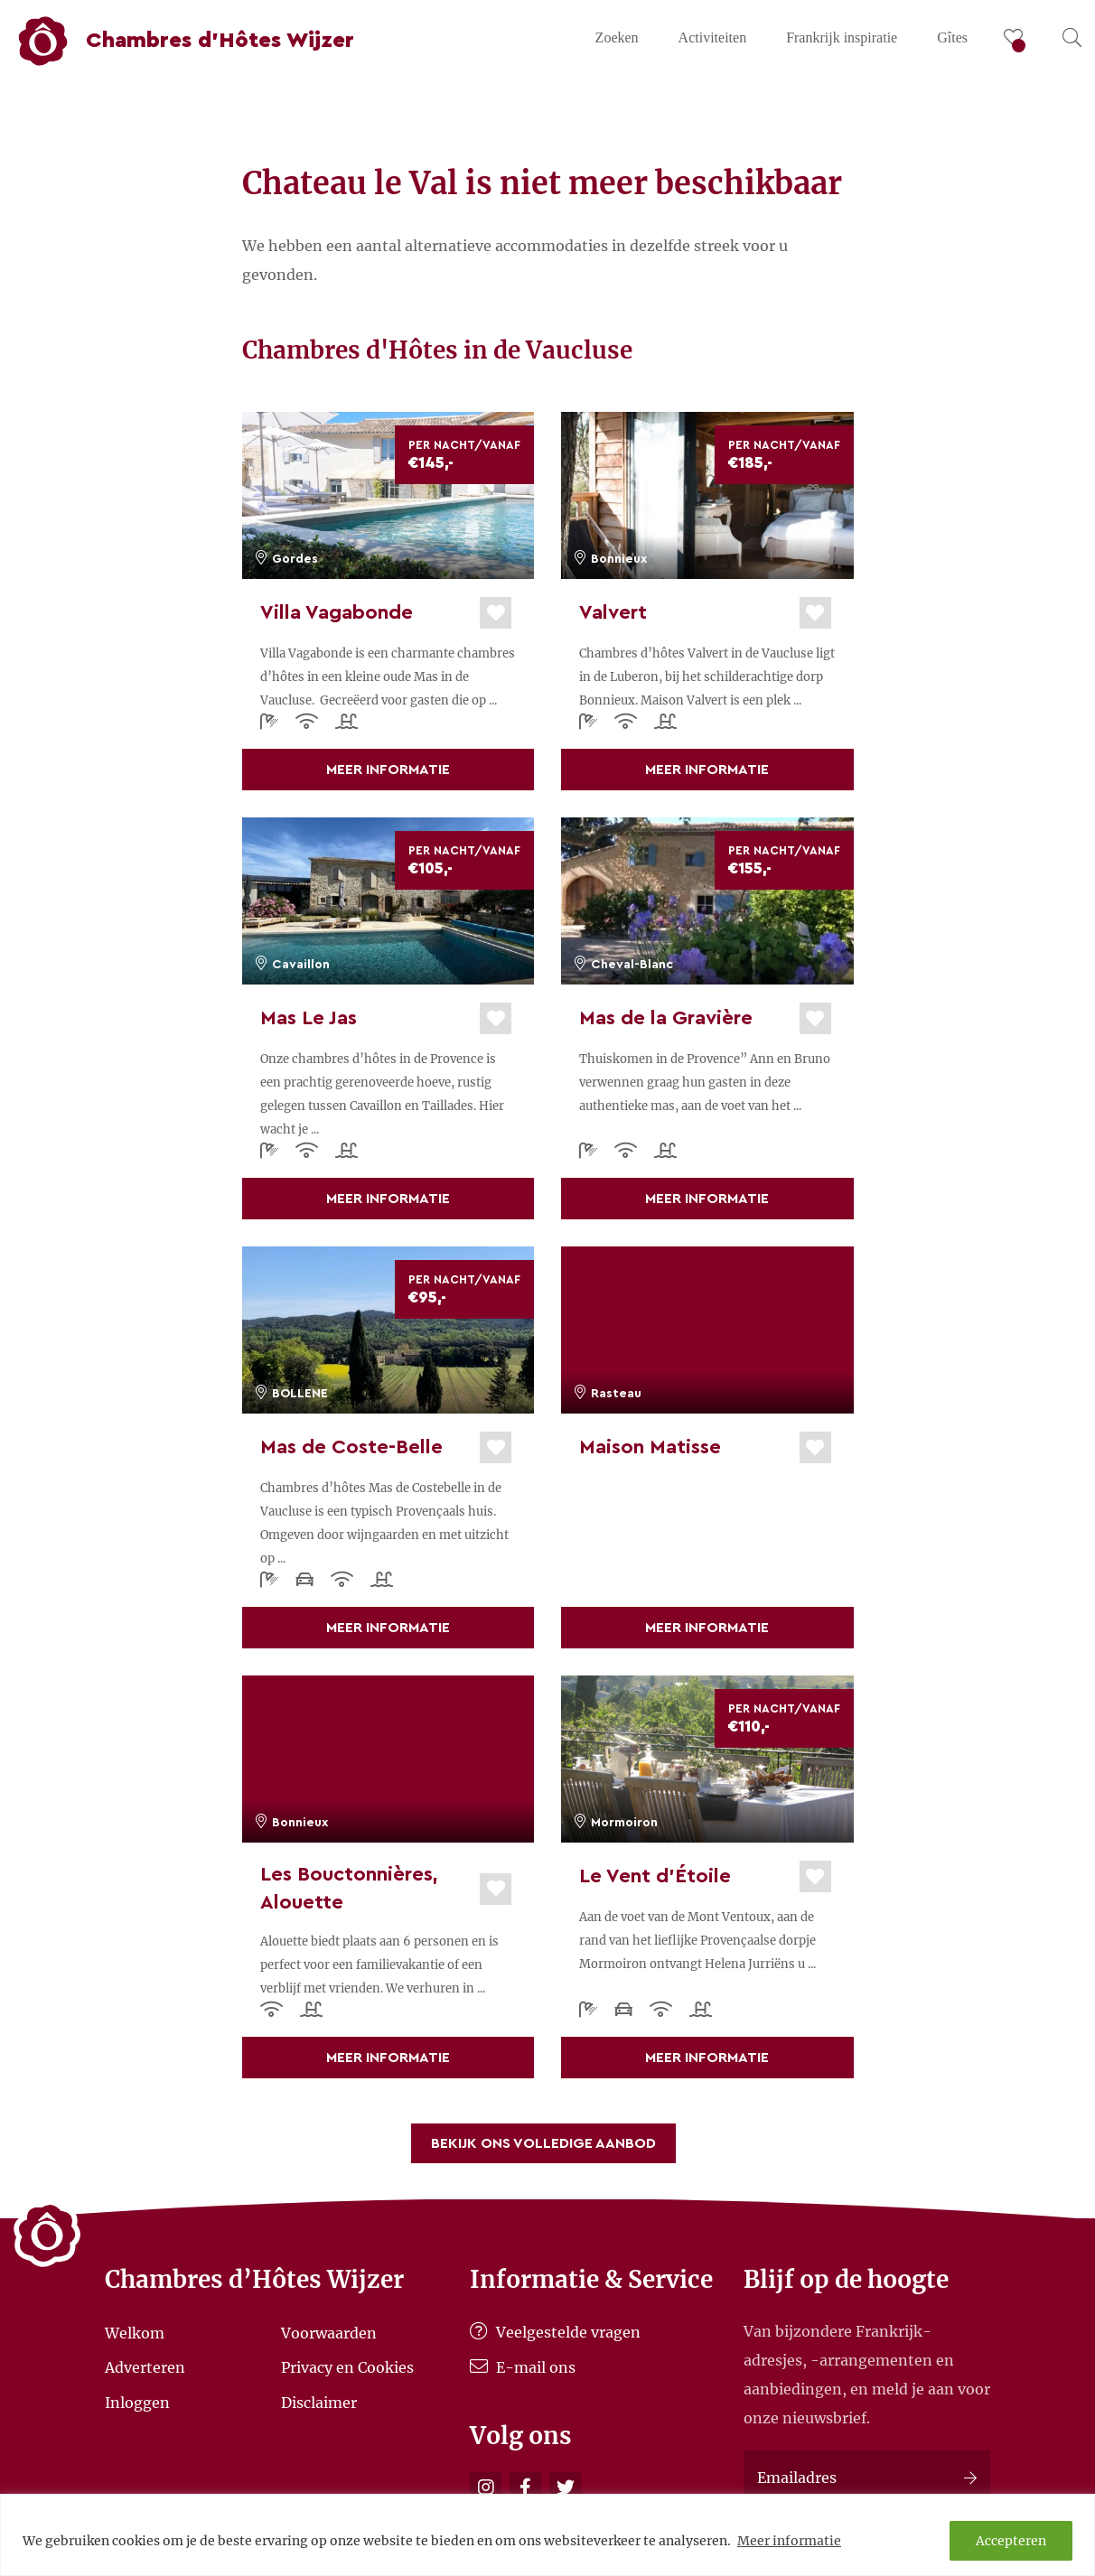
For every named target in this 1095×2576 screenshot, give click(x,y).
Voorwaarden (329, 2332)
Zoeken (617, 37)
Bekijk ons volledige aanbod (543, 2143)
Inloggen (137, 2402)
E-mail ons (523, 2367)
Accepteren (1011, 2541)
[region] (547, 2535)
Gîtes (952, 37)
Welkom (134, 2332)
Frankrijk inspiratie (841, 37)
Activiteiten (713, 37)
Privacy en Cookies (347, 2367)
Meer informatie (789, 2541)
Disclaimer (319, 2402)
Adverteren (145, 2367)
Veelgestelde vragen (555, 2332)
